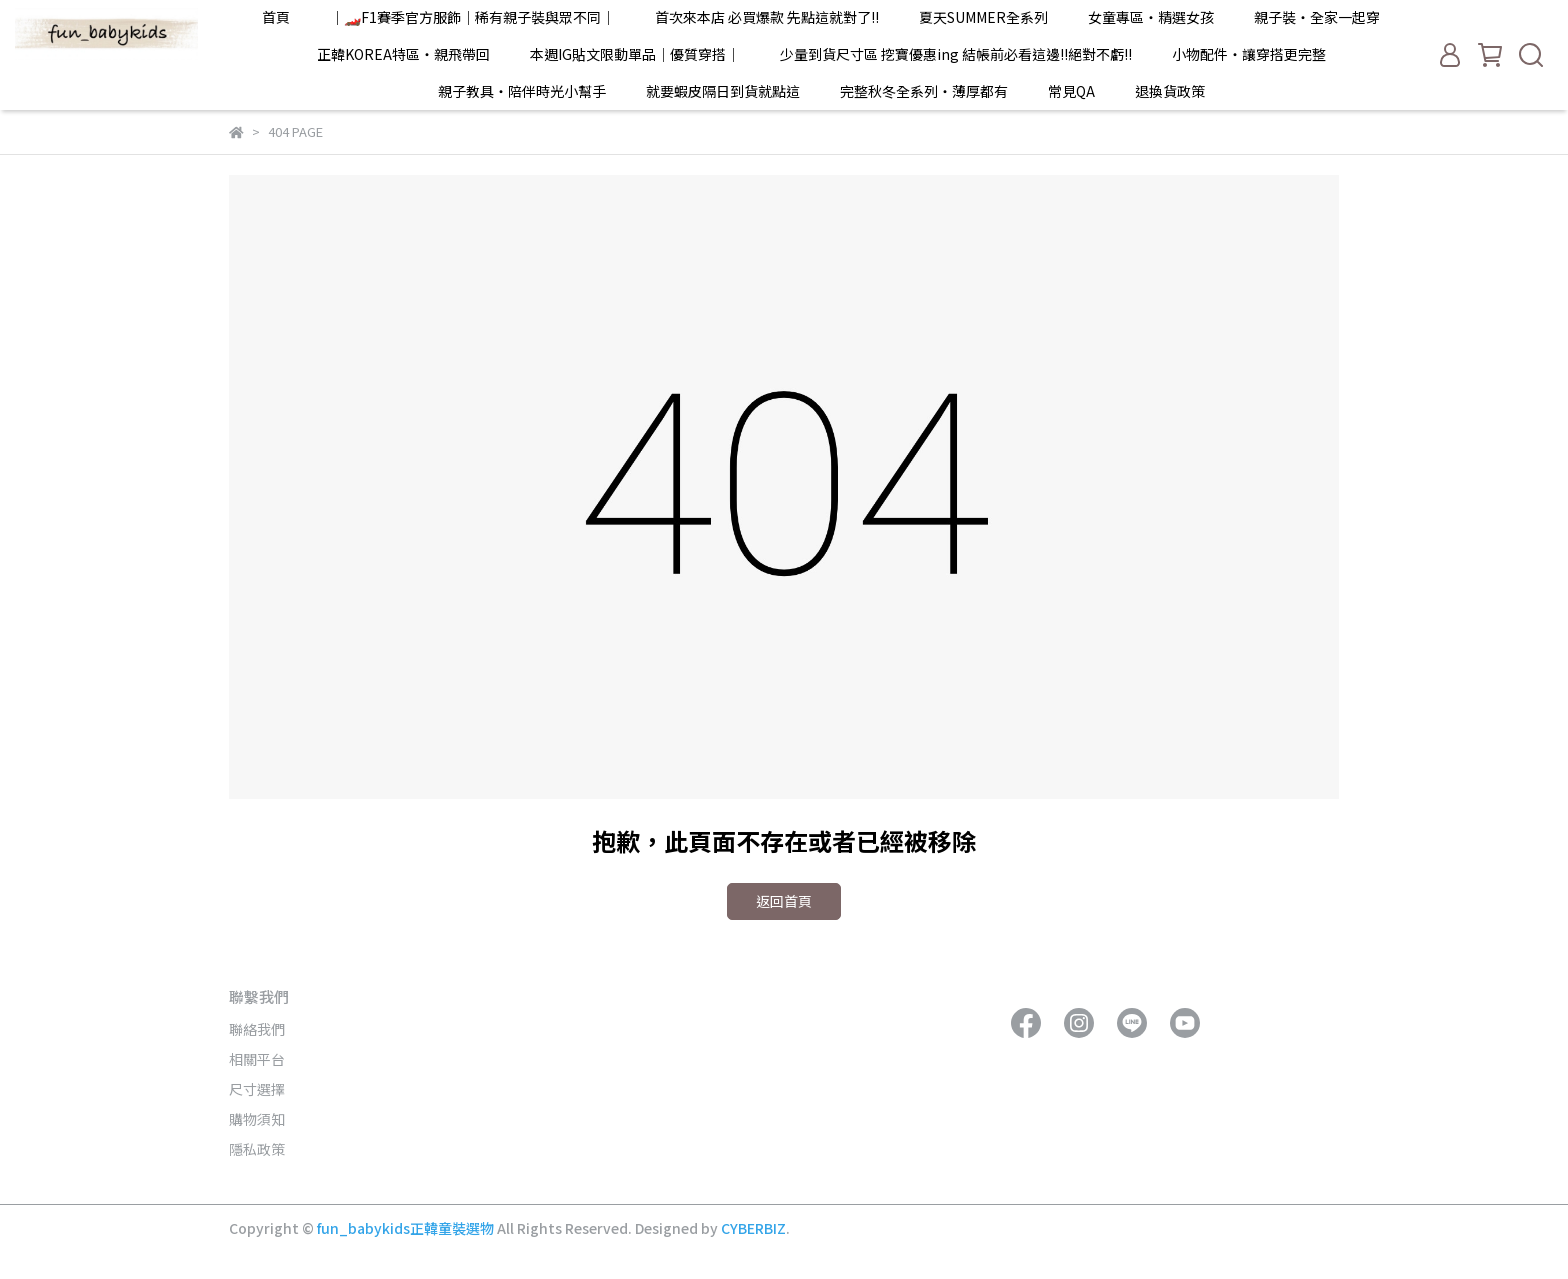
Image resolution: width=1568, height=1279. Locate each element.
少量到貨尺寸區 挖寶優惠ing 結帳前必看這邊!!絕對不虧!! (956, 54)
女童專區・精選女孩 (1151, 17)
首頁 (276, 17)
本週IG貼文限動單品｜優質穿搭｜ (635, 54)
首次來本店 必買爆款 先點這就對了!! (767, 17)
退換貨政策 (1170, 91)
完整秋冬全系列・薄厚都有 (924, 91)
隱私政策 (257, 1149)
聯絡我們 (257, 1029)
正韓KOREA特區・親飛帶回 (403, 54)
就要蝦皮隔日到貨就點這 (723, 91)
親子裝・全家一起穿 (1317, 17)
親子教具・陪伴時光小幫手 (522, 91)
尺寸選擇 (257, 1089)
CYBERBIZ (753, 1228)
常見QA (1071, 91)
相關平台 (257, 1059)
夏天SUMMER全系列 (983, 17)
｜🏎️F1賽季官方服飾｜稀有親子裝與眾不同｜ (472, 17)
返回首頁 (784, 901)
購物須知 (257, 1119)
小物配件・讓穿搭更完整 (1249, 54)
